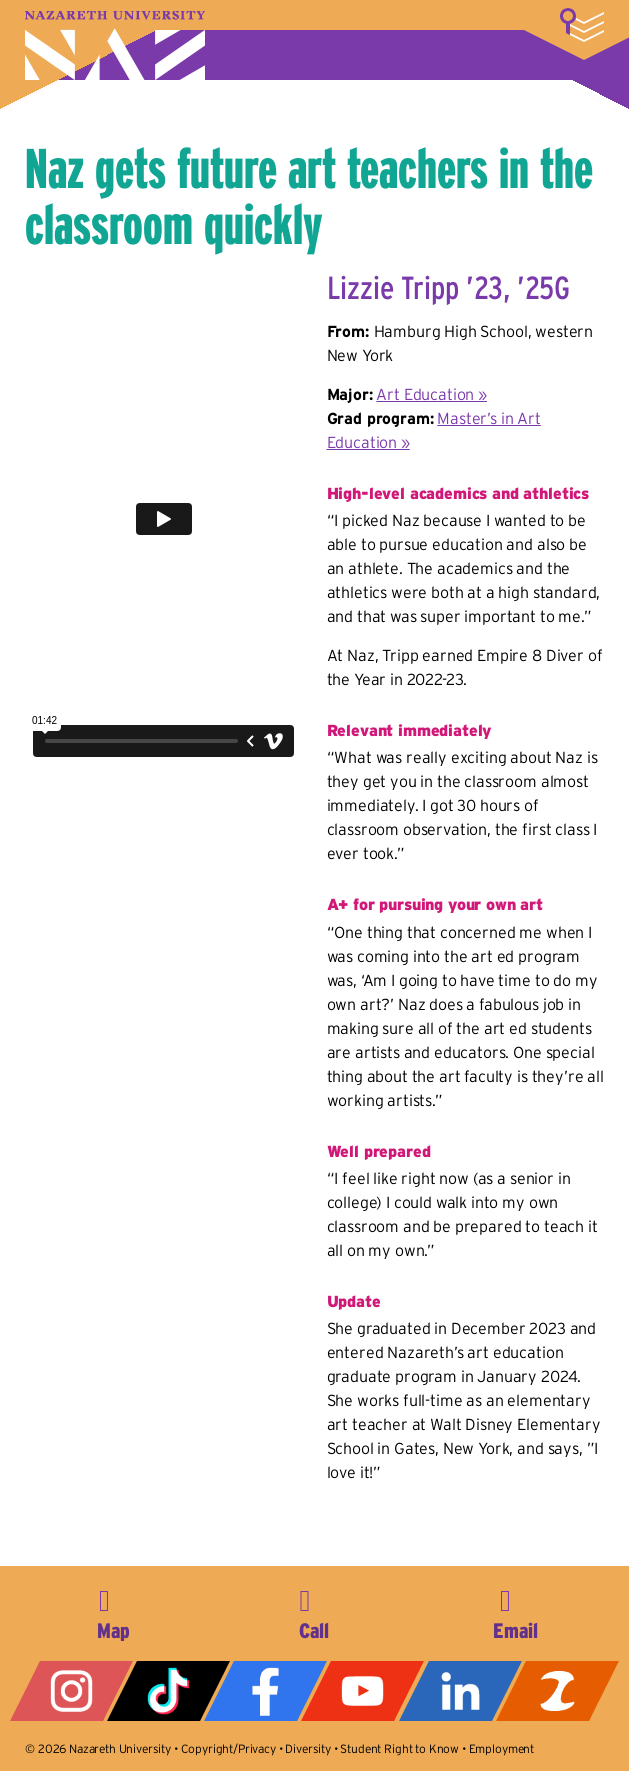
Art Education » (431, 394)
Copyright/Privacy (228, 1748)
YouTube (362, 1691)
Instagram (71, 1691)
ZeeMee (557, 1691)
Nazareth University (115, 45)
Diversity (308, 1748)
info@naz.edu (515, 1611)
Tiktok (168, 1691)
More (582, 25)
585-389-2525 (314, 1611)
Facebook (265, 1691)
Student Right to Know (399, 1748)
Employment (501, 1748)
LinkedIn (460, 1691)
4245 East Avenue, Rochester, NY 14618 (114, 1611)
